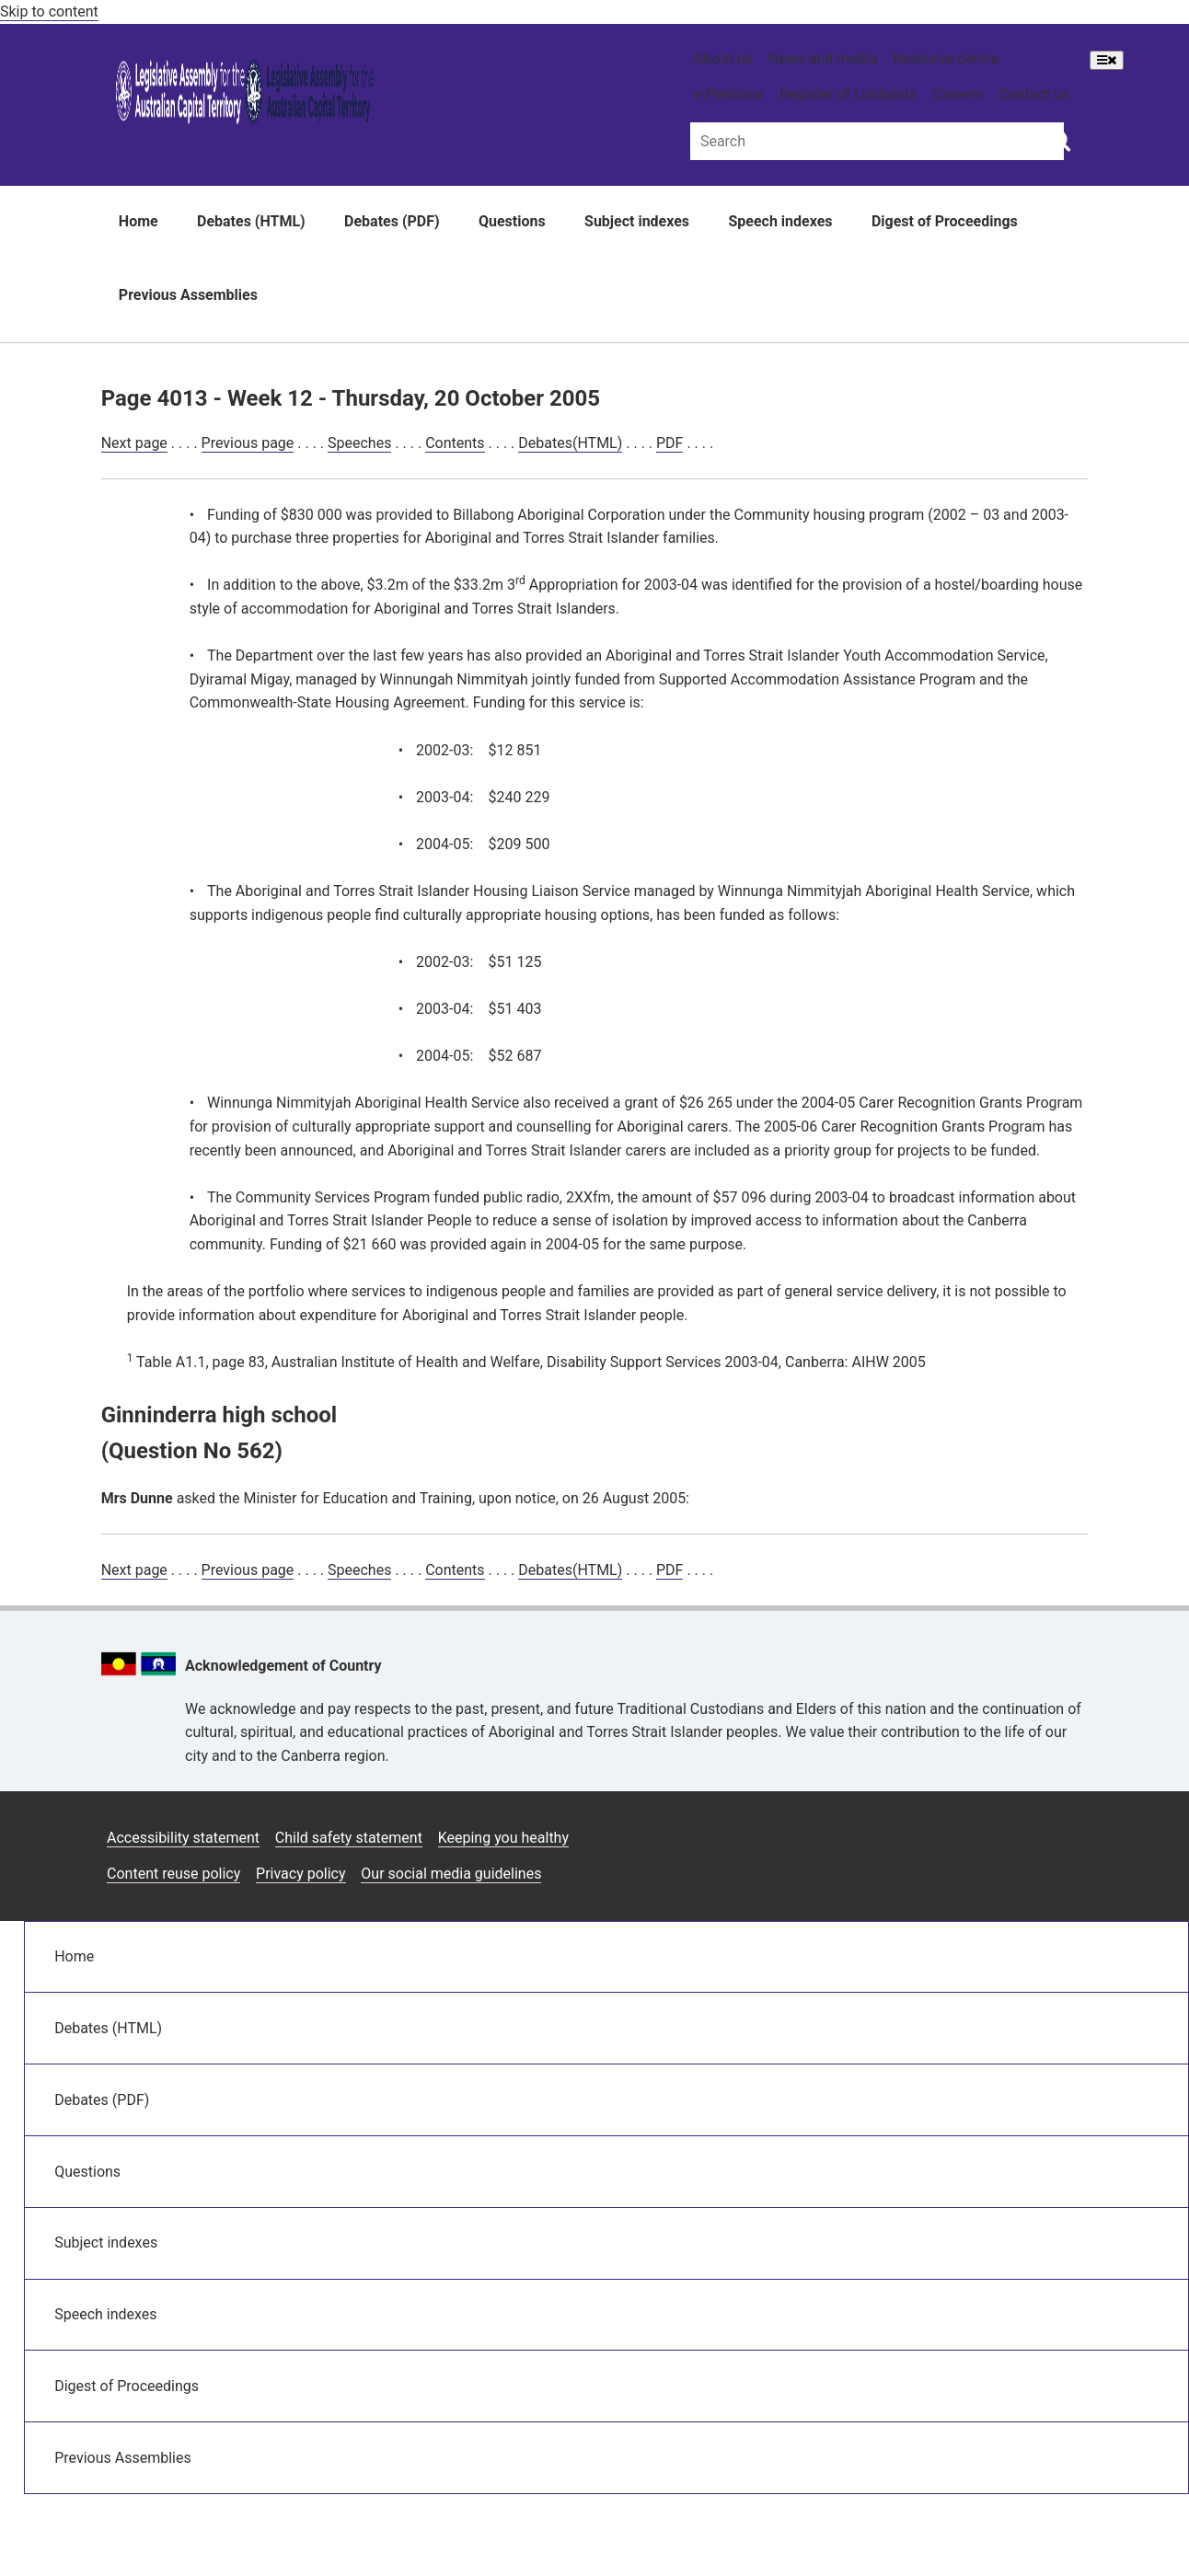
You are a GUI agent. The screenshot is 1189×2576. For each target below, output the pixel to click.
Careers (958, 94)
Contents (454, 443)
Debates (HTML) (251, 221)
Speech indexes (780, 221)
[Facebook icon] (981, 1830)
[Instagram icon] (936, 1830)
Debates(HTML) (570, 443)
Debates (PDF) (392, 221)
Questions (512, 221)
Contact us (1034, 94)
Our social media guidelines (451, 1873)
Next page (134, 443)
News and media (823, 58)
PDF (669, 443)
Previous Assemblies (188, 295)
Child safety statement (348, 1837)
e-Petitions (729, 94)
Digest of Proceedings (945, 221)
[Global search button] (1060, 140)
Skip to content (49, 11)
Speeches (359, 443)
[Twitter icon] (1024, 1830)
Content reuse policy (173, 1873)
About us (723, 58)
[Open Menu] (1107, 60)
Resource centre (946, 58)
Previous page (248, 443)
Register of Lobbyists (848, 94)
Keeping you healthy (503, 1837)
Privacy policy (301, 1873)
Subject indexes (636, 221)
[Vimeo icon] (1068, 1830)
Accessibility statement (183, 1837)
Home (138, 221)
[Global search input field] (877, 141)
